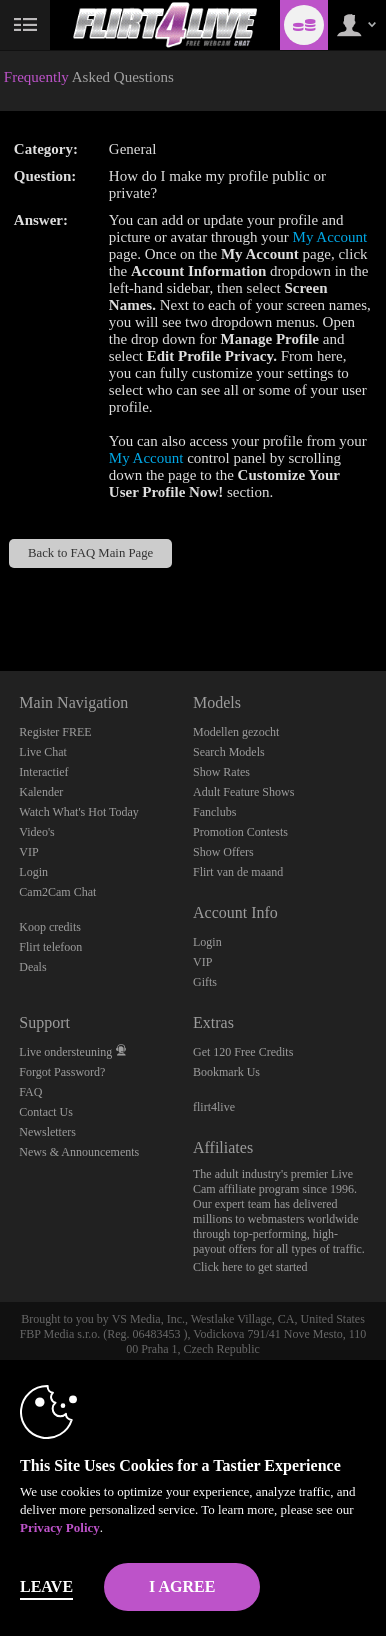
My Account (330, 237)
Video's (36, 832)
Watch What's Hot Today (79, 812)
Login (33, 872)
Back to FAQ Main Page (90, 553)
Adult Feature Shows (243, 792)
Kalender (41, 792)
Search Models (229, 752)
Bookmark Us (226, 1072)
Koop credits (50, 927)
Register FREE (55, 732)
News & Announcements (79, 1152)
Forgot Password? (62, 1072)
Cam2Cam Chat (57, 892)
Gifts (205, 982)
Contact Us (46, 1112)
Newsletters (47, 1132)
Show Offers (223, 852)
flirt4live (214, 1107)
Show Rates (221, 772)
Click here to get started (250, 1267)
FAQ (30, 1092)
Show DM (0, 596)
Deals (32, 967)
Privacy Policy (60, 1527)
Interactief (43, 772)
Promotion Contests (240, 832)
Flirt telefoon (50, 947)
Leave (46, 1586)
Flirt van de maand (238, 872)
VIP (28, 852)
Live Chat (43, 752)
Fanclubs (214, 812)
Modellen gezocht (236, 732)
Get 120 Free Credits (243, 1052)
